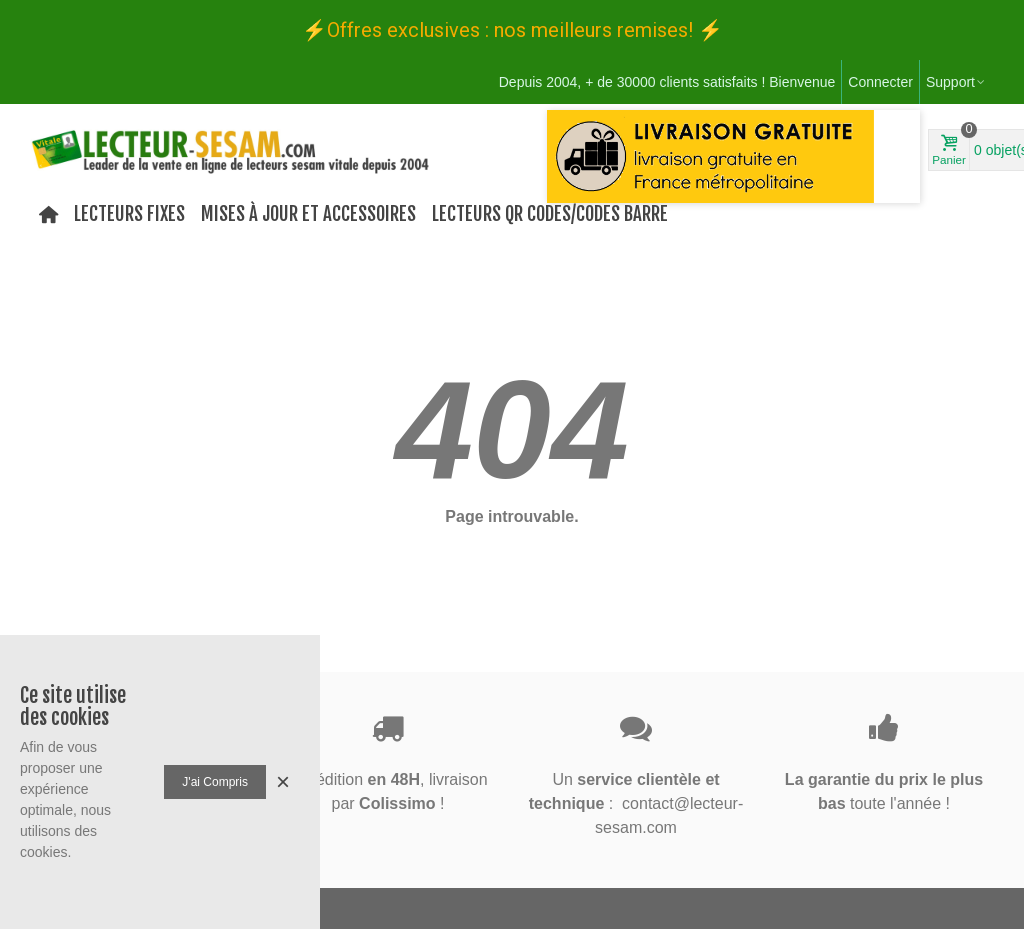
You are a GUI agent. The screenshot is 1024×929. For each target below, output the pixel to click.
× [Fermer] (283, 781)
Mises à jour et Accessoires (308, 214)
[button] (558, 252)
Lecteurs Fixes (129, 214)
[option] (733, 156)
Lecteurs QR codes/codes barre (550, 214)
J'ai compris (215, 782)
